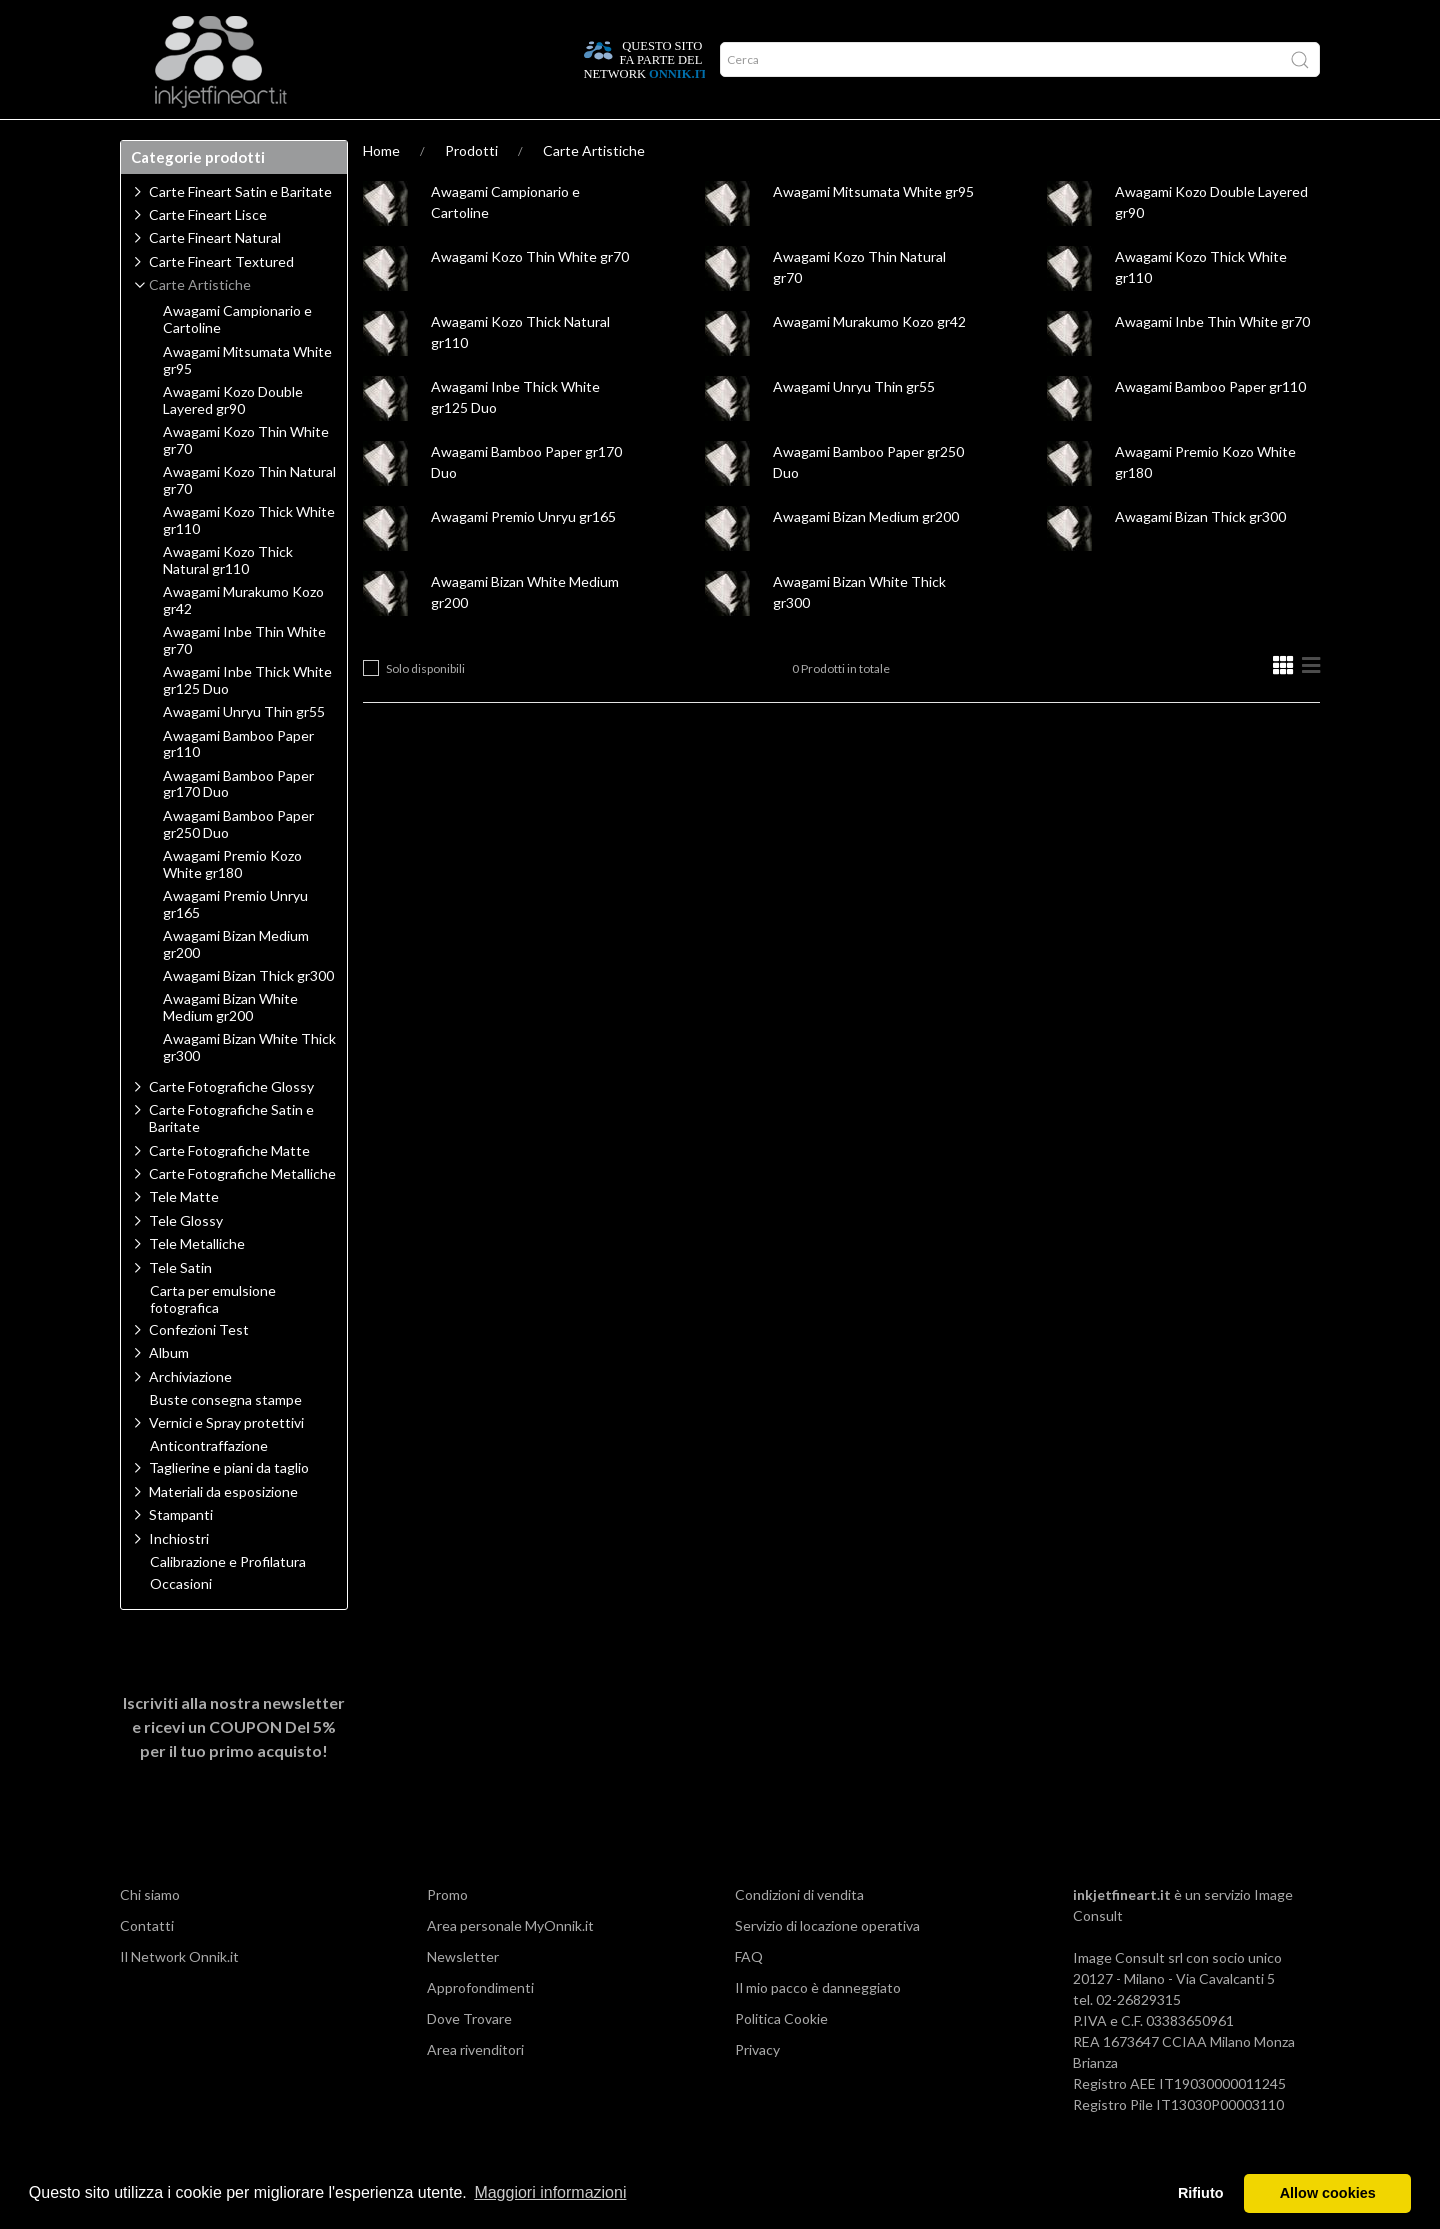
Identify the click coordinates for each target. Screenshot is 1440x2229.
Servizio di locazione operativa (827, 1964)
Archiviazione (190, 1415)
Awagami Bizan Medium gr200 (866, 555)
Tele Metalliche (197, 1282)
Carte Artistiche (594, 189)
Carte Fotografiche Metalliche (242, 1212)
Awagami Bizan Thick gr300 (1200, 555)
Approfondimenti (279, 139)
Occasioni (181, 1623)
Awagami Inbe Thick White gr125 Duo (247, 719)
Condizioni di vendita (799, 1933)
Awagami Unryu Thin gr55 (854, 425)
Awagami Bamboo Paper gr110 (1210, 425)
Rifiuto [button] (1201, 2193)
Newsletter (463, 1995)
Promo (447, 1933)
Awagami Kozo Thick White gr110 (249, 559)
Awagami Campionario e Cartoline (237, 358)
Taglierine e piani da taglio (229, 1506)
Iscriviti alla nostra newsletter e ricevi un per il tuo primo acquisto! (234, 1765)
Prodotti (164, 139)
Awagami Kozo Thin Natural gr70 (249, 519)
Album (169, 1391)
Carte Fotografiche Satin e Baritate (231, 1157)
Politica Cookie (781, 2057)
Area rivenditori (475, 2088)
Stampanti (181, 1553)
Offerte (477, 139)
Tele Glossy (186, 1259)
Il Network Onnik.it (179, 1995)
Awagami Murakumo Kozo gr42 (869, 360)
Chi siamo (150, 1933)
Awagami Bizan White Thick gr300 (249, 1086)
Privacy (757, 2088)
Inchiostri (179, 1577)
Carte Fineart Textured (221, 300)
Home (381, 189)
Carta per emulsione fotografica (213, 1338)
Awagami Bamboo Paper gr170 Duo (238, 823)
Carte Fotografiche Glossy (231, 1125)
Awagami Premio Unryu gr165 (523, 555)
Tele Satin (180, 1306)
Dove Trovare (469, 2057)
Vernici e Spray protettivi (226, 1461)
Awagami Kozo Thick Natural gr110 (228, 599)
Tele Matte (184, 1235)
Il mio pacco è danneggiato (818, 2026)
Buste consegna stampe (226, 1439)
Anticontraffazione (209, 1485)
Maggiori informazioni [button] (550, 2192)
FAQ (749, 1995)
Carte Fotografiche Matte (229, 1189)
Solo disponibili (425, 707)
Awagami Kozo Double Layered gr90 (233, 439)
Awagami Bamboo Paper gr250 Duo (238, 863)
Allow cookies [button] (1328, 2193)
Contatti (147, 1964)
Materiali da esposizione (223, 1530)
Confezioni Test (199, 1368)
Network (394, 139)
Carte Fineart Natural (215, 276)
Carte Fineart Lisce (208, 253)
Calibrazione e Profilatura (228, 1601)
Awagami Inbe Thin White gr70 (1212, 360)
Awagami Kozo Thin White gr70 (530, 295)
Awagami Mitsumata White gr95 (873, 230)
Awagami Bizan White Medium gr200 (230, 1046)
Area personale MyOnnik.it (510, 1964)
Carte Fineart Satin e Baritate (240, 230)
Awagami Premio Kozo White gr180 (232, 903)
